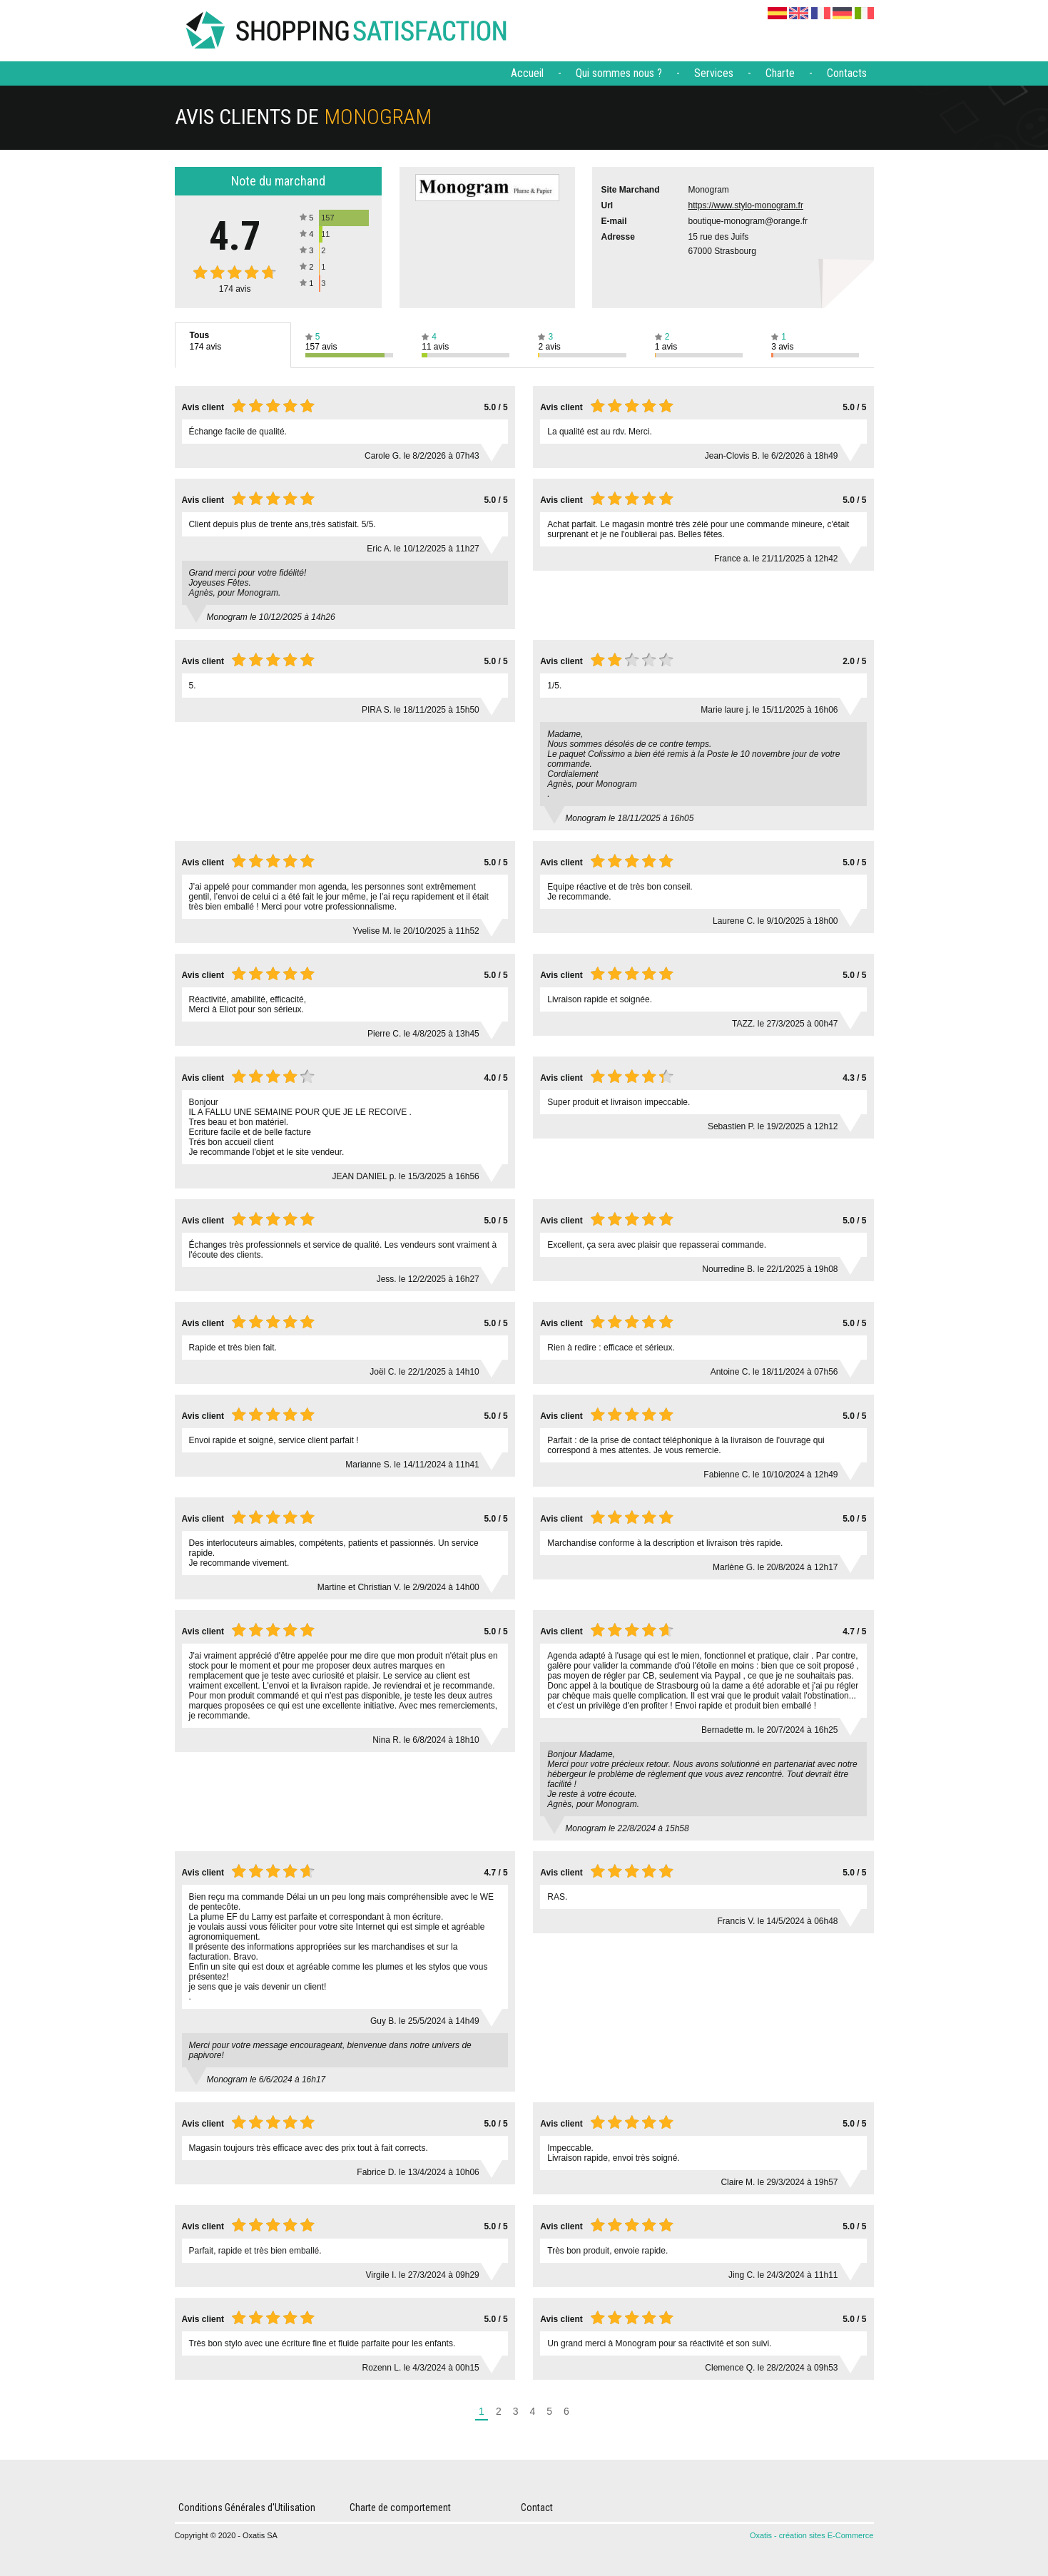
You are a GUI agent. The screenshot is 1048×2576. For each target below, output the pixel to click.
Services (713, 73)
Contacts (847, 73)
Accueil (527, 73)
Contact (537, 2507)
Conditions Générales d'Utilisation (246, 2507)
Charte (780, 73)
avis (235, 289)
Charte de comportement (400, 2507)
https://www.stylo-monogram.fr (745, 205)
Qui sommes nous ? (619, 73)
